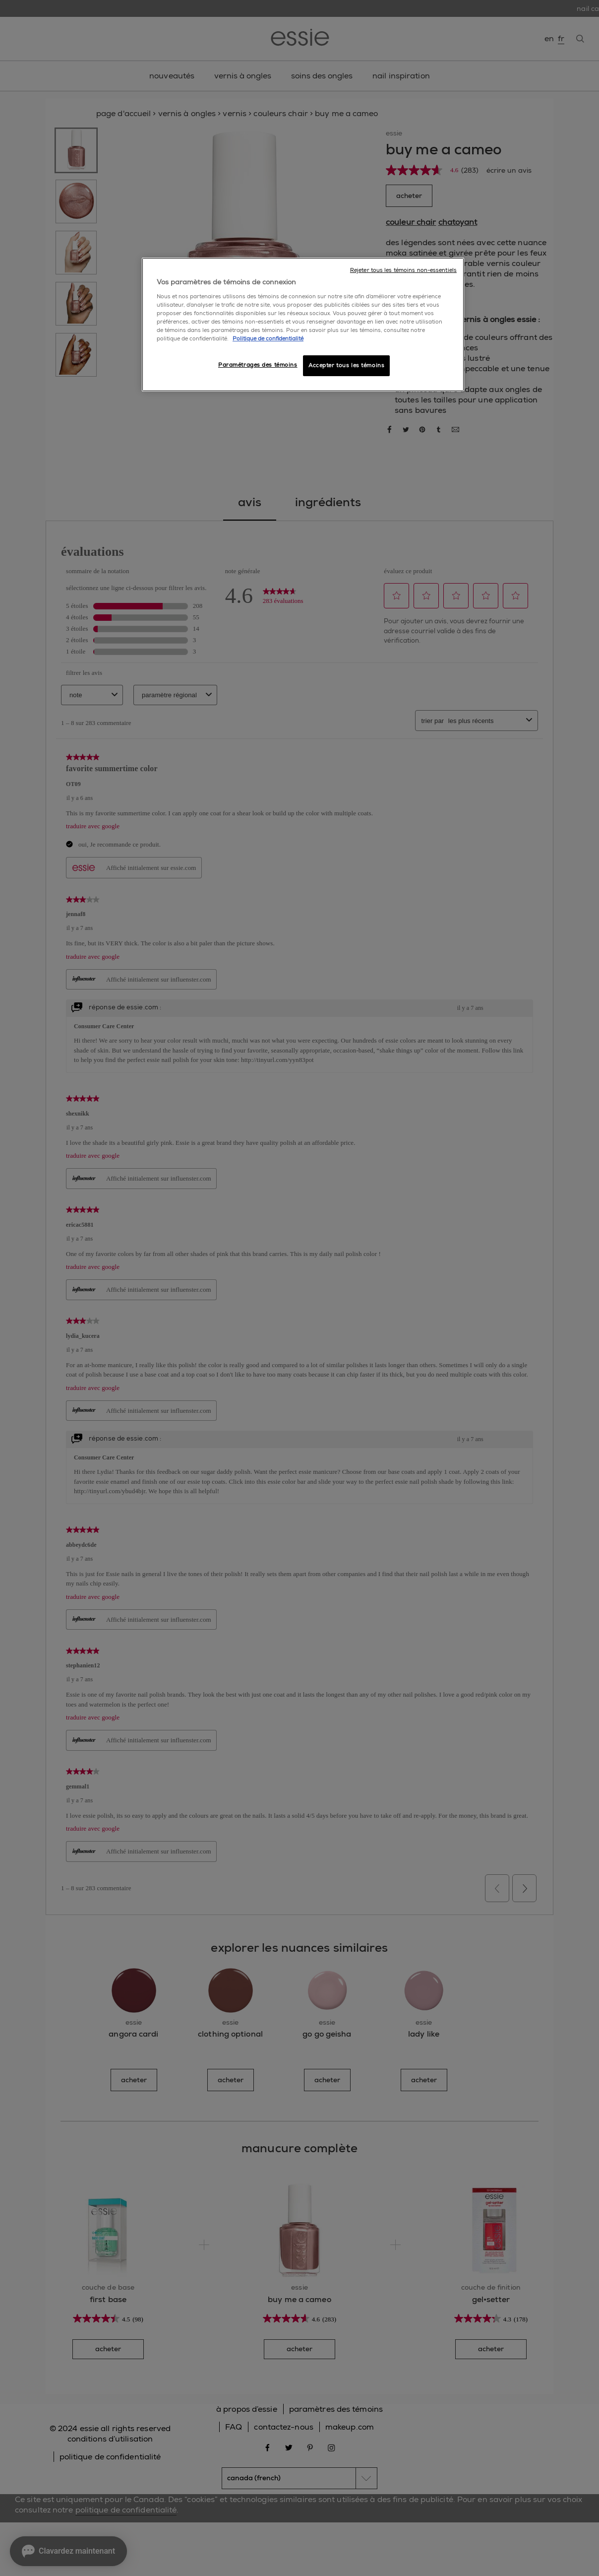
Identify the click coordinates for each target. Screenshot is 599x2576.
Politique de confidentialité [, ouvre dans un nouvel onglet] (268, 338)
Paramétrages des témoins (258, 365)
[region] (303, 325)
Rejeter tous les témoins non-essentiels (403, 270)
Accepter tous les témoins (346, 365)
